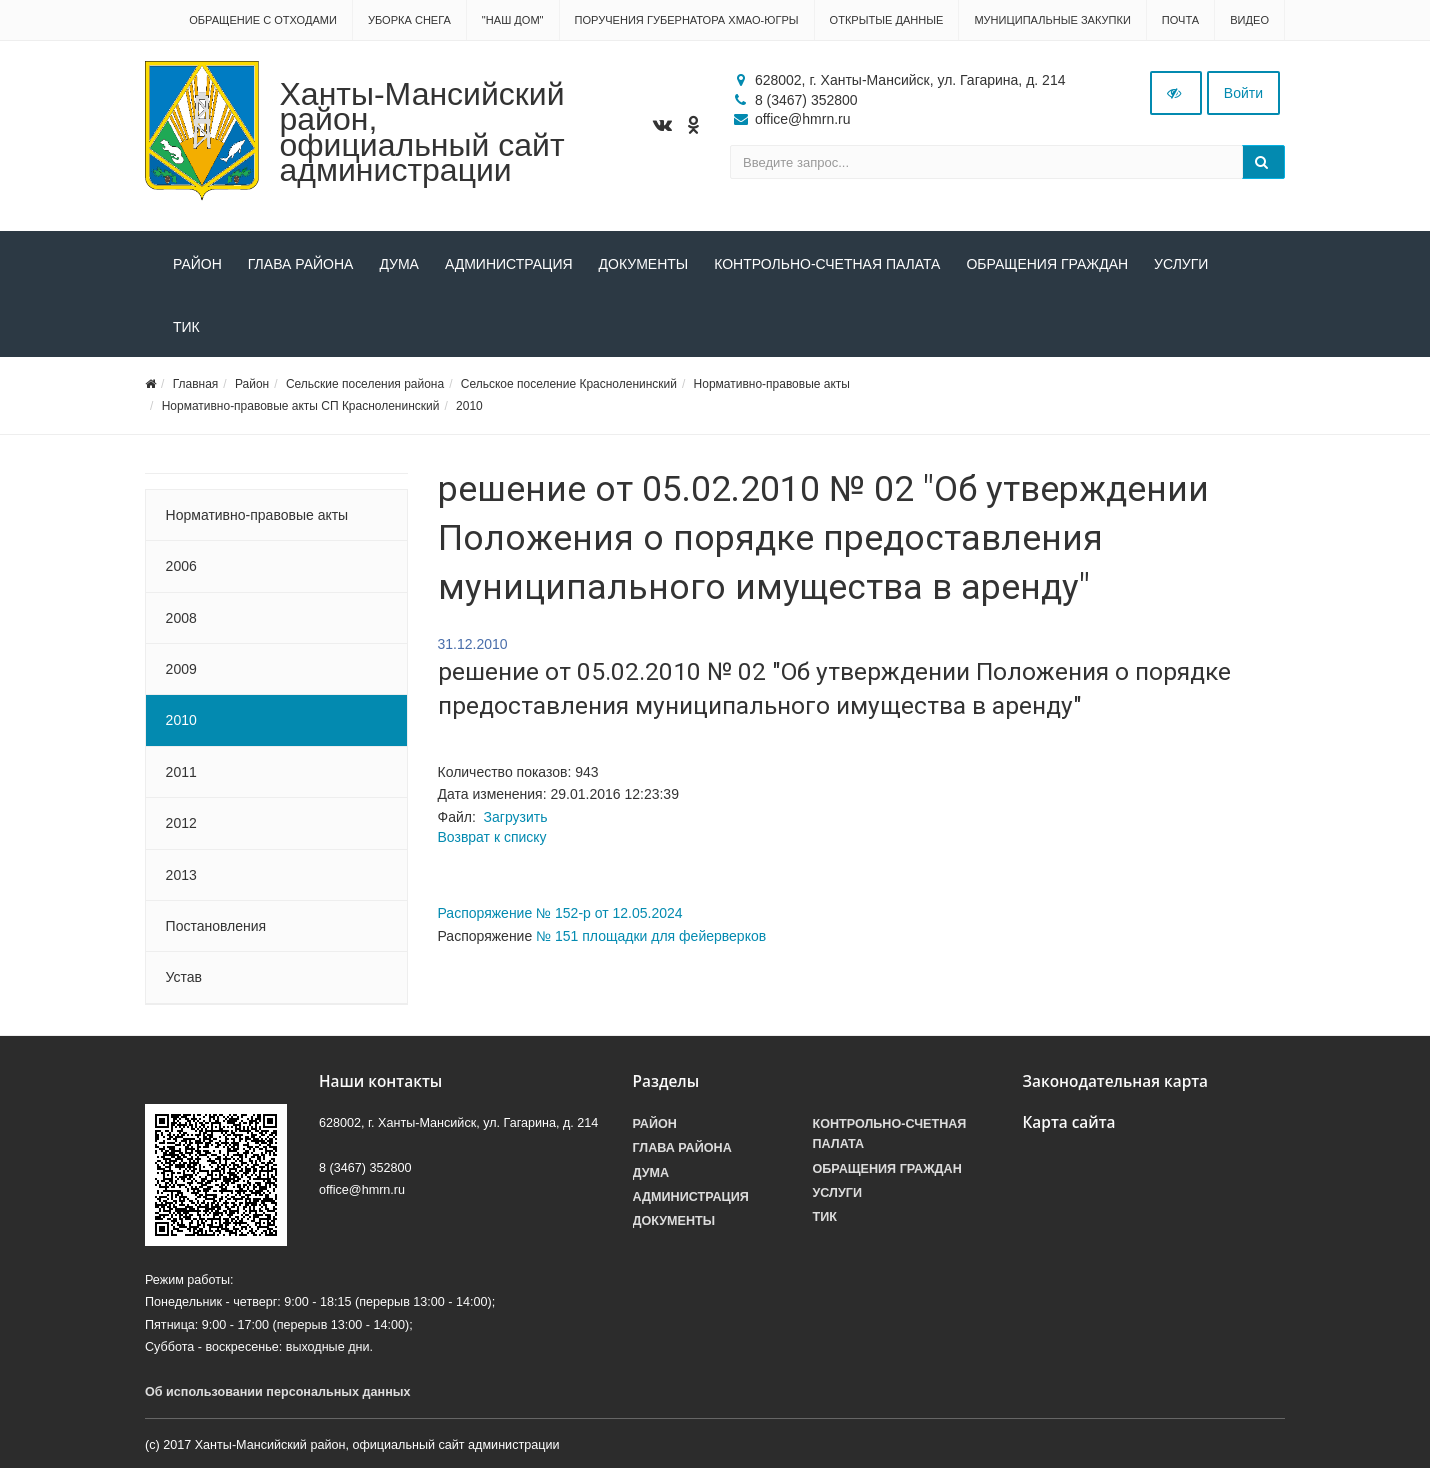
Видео (1249, 20)
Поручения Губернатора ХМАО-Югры (687, 20)
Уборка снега (409, 20)
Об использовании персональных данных (278, 1392)
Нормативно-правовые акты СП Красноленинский (301, 406)
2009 (181, 669)
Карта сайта (1069, 1122)
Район (197, 264)
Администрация (509, 264)
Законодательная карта (1116, 1081)
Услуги (1181, 264)
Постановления (216, 926)
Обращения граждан (1047, 264)
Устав (184, 977)
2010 (469, 406)
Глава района (301, 264)
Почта (1180, 20)
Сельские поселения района (365, 384)
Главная (196, 384)
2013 (181, 875)
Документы (644, 264)
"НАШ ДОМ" (513, 20)
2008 (181, 618)
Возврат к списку (492, 837)
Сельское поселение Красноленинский (569, 384)
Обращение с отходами (263, 20)
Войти (1243, 93)
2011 (181, 772)
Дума (399, 264)
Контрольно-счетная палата (827, 264)
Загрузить (516, 817)
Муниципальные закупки (1052, 20)
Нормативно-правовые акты (772, 384)
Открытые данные (887, 20)
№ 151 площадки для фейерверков (651, 936)
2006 (181, 566)
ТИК (186, 327)
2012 (181, 823)
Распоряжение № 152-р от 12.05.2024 (560, 913)
